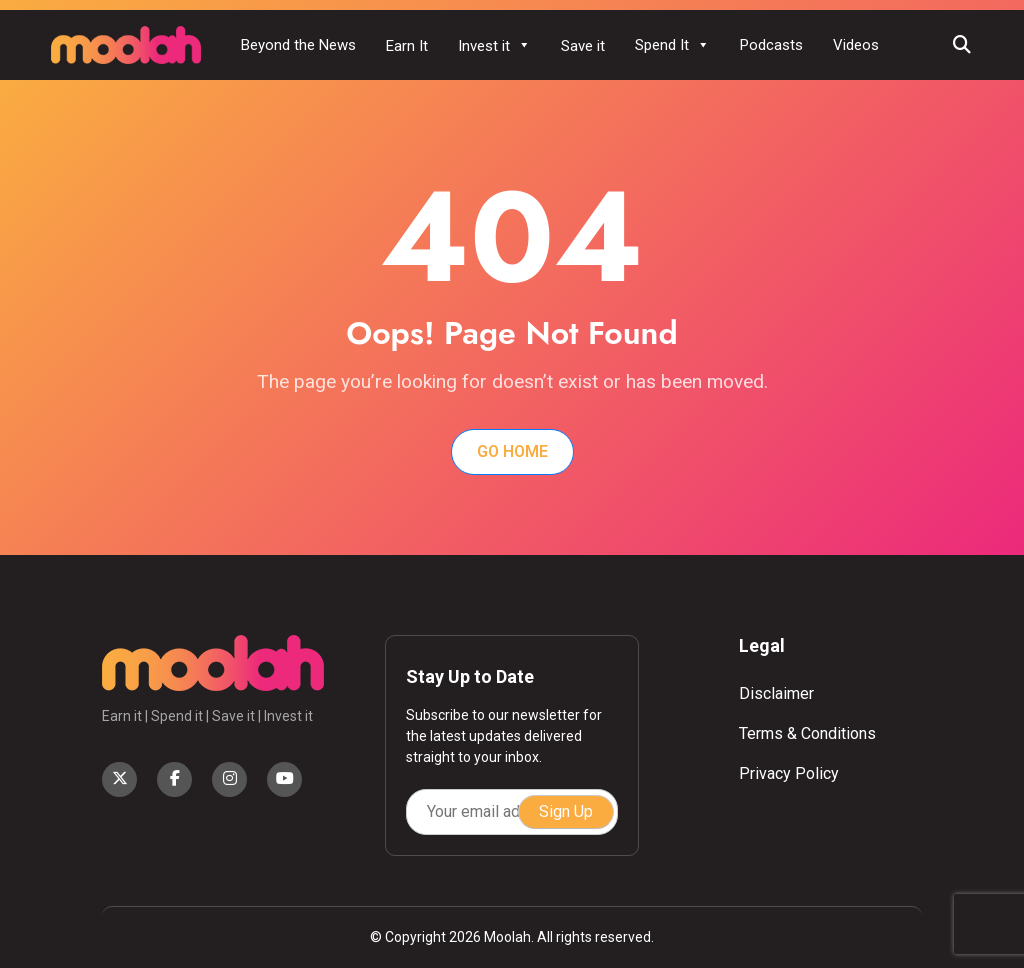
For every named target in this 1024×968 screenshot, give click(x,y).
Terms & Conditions (807, 733)
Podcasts (771, 45)
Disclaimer (776, 693)
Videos (856, 45)
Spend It (672, 45)
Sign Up (566, 811)
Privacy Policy (789, 773)
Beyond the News (298, 45)
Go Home (512, 451)
